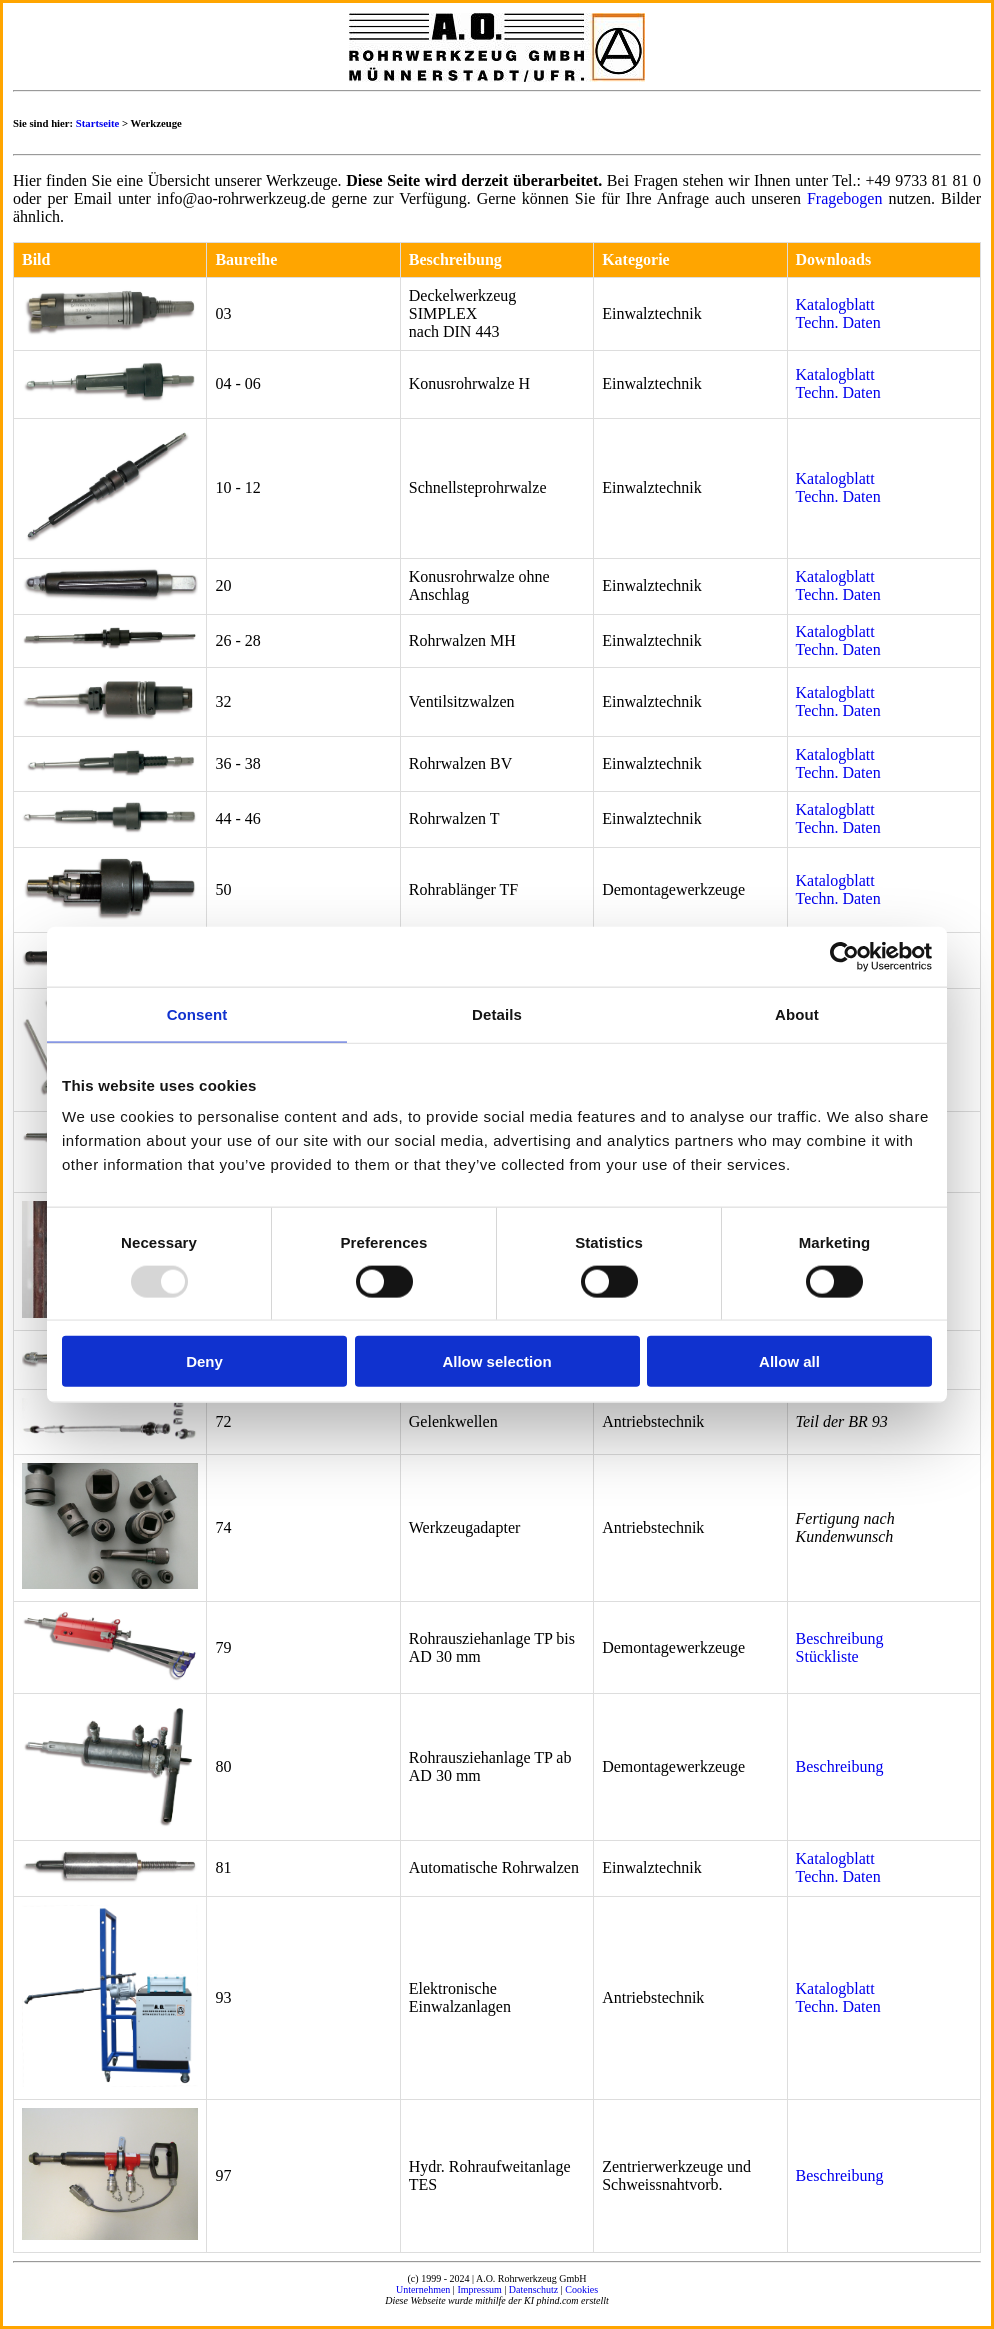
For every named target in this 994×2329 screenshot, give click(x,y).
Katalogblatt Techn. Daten (838, 313)
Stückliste (827, 1656)
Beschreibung (840, 1638)
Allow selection (496, 1361)
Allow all (789, 1361)
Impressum (479, 2289)
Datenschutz (533, 2289)
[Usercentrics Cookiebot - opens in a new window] (844, 956)
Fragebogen (845, 198)
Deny (204, 1361)
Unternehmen (423, 2289)
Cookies (581, 2289)
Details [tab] (497, 1013)
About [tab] (797, 1013)
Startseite (97, 123)
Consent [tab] (197, 1013)
